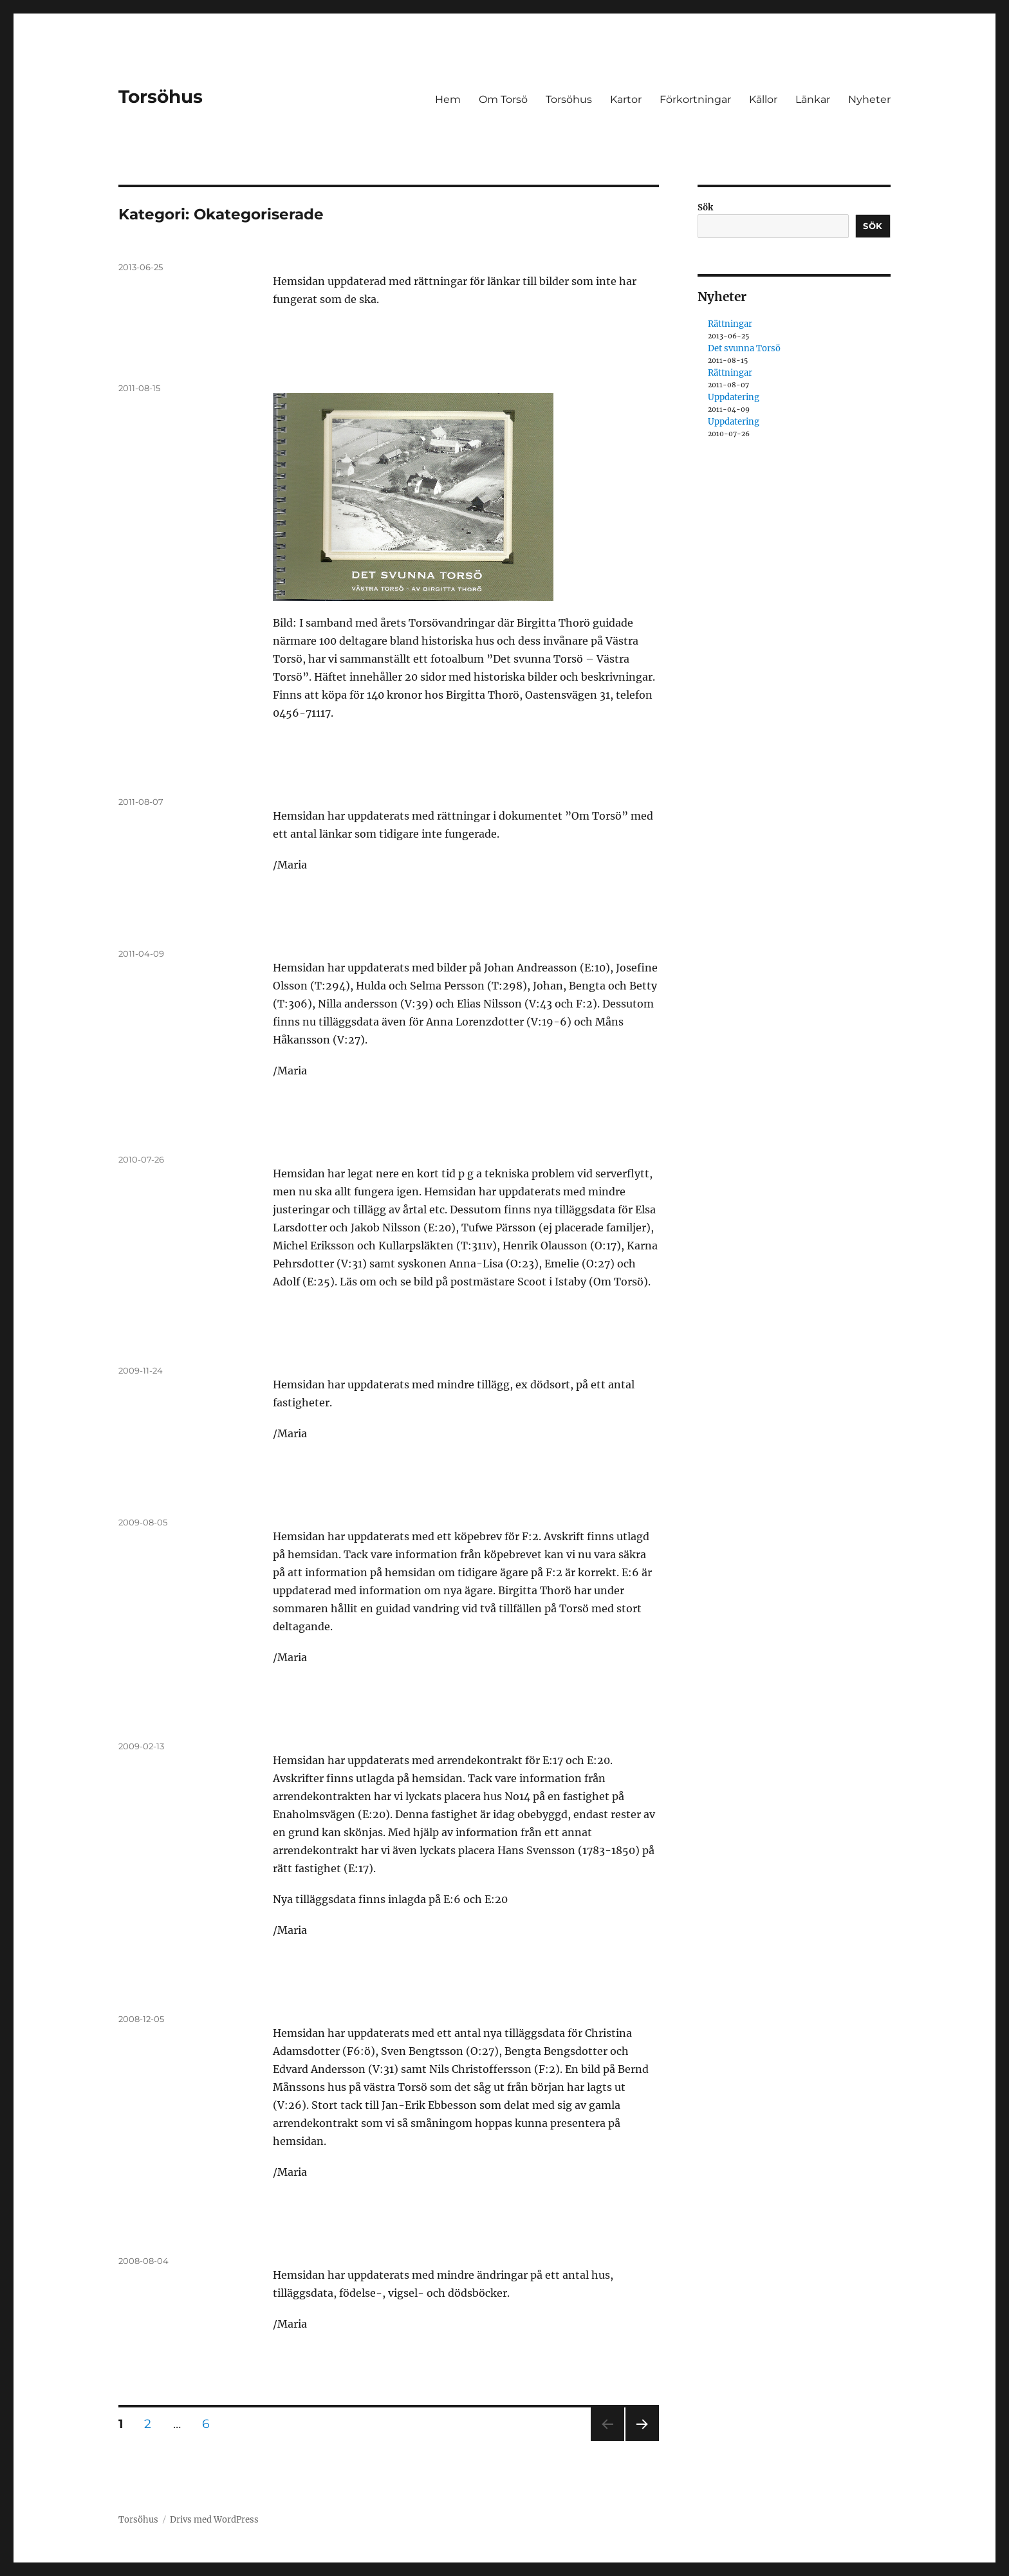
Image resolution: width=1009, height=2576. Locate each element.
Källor (763, 99)
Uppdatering (733, 397)
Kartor (626, 99)
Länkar (812, 99)
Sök (705, 207)
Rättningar (730, 323)
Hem (448, 99)
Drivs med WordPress (214, 2519)
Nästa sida (641, 2440)
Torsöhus (160, 96)
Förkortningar (695, 99)
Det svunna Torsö (744, 348)
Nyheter (869, 99)
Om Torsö (503, 99)
